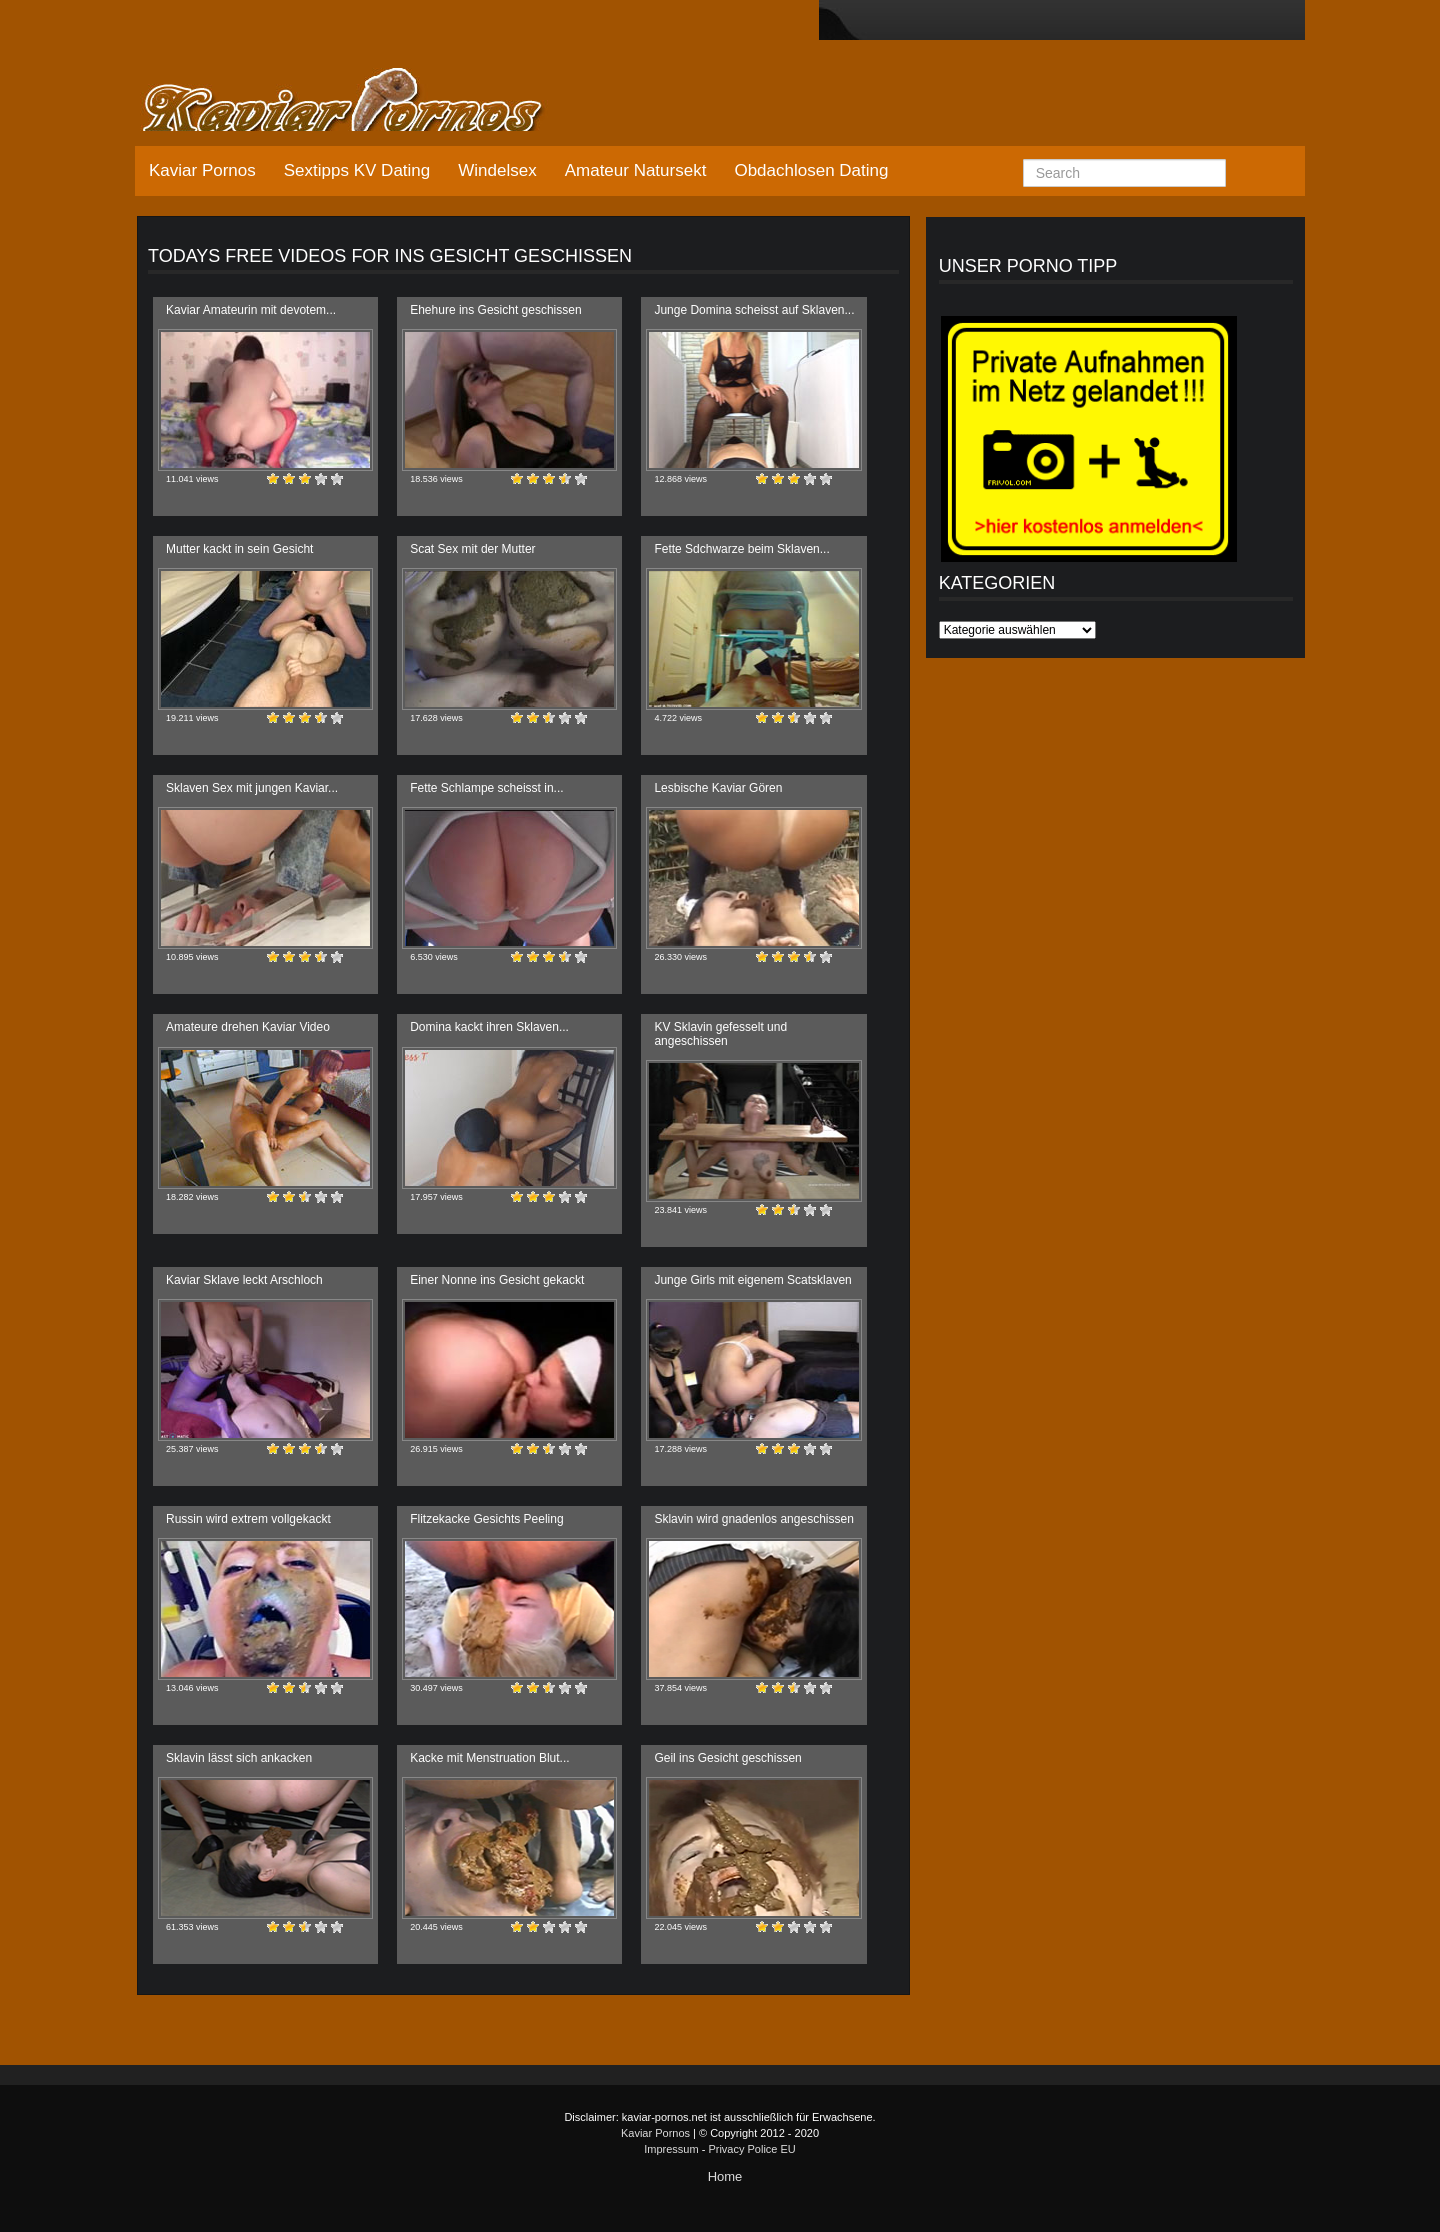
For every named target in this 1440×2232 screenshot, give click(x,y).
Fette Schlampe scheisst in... (486, 788)
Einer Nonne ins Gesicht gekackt (497, 1280)
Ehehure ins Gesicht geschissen (495, 310)
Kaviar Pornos (202, 170)
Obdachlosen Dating (811, 170)
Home (725, 2176)
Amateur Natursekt (636, 170)
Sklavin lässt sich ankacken (239, 1758)
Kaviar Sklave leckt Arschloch (244, 1280)
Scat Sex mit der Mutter (472, 549)
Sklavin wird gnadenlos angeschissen (753, 1519)
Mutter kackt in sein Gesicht (239, 549)
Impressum (671, 2149)
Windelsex (497, 170)
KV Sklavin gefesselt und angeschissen (720, 1033)
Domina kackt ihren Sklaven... (489, 1027)
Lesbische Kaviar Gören (718, 788)
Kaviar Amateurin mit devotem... (251, 310)
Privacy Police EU (751, 2149)
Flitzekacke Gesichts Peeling (486, 1519)
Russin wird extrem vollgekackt (248, 1519)
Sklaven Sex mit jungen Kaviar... (252, 788)
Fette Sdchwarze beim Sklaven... (741, 549)
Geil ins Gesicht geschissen (727, 1758)
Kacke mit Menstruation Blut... (489, 1758)
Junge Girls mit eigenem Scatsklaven (752, 1280)
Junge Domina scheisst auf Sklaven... (754, 310)
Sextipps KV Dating (357, 170)
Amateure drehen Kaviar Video (248, 1027)
